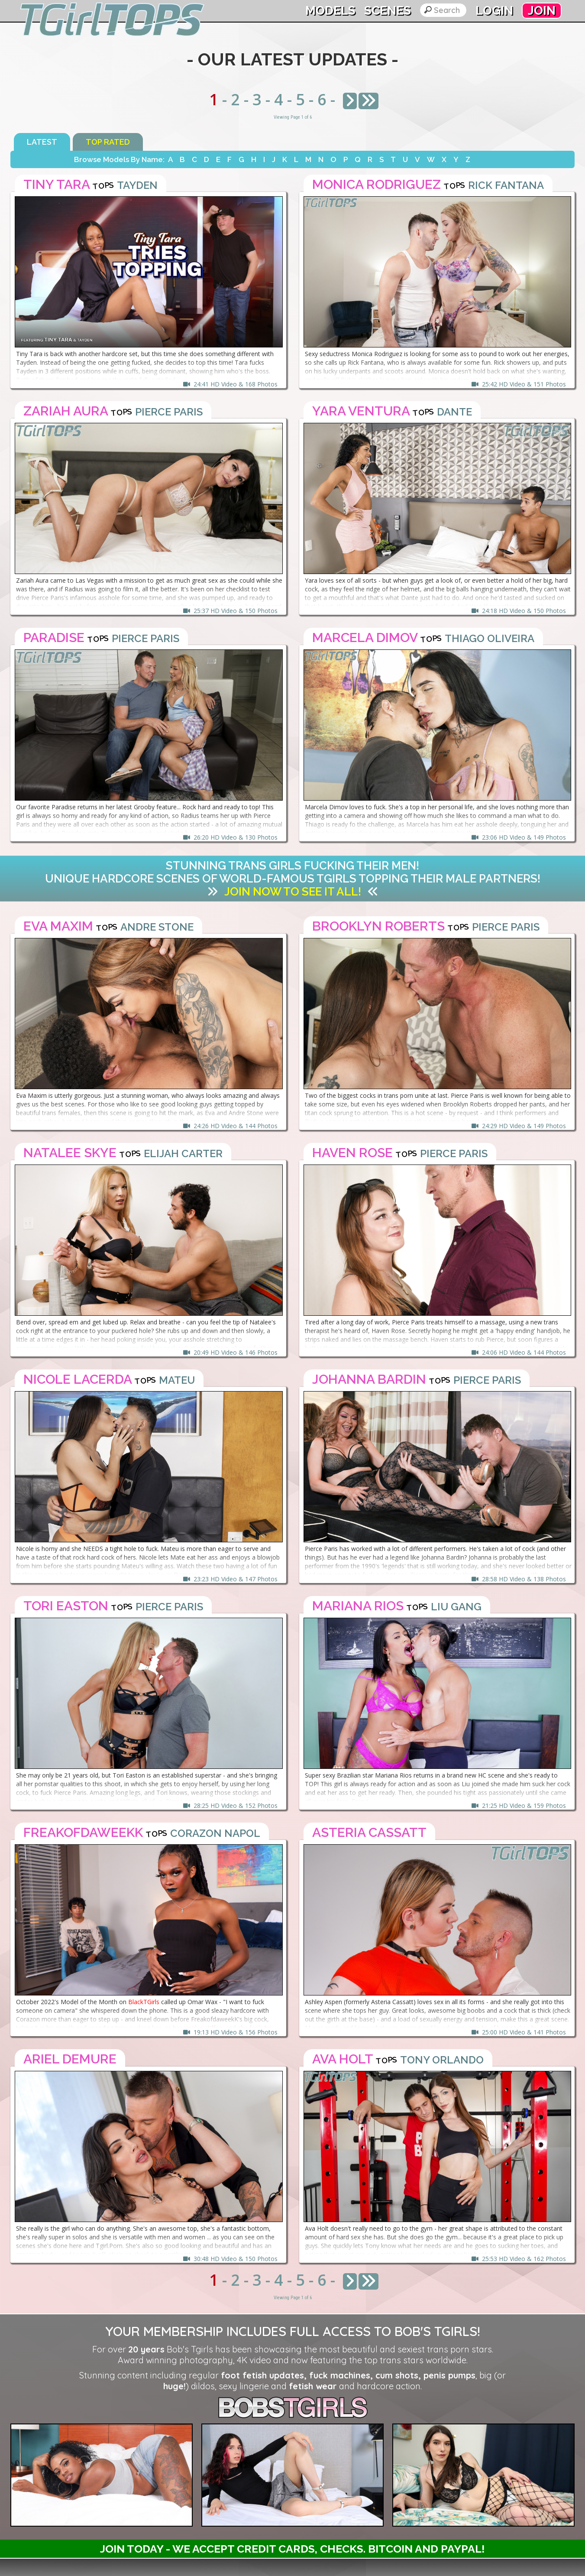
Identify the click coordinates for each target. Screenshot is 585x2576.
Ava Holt (342, 2059)
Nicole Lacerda (77, 1379)
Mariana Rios (358, 1605)
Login (494, 10)
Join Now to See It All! (292, 891)
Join (542, 10)
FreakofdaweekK (83, 1832)
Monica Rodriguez (376, 184)
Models (330, 10)
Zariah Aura (65, 411)
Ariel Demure (69, 2059)
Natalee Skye (69, 1152)
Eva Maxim (58, 926)
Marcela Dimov (364, 637)
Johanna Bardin (369, 1379)
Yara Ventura (361, 411)
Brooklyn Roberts (378, 926)
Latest (42, 141)
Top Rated (108, 141)
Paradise (53, 637)
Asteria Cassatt (369, 1832)
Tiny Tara (56, 184)
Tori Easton (65, 1605)
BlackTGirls (143, 2002)
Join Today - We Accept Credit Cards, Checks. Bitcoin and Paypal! (292, 2548)
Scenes (387, 10)
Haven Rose (352, 1152)
